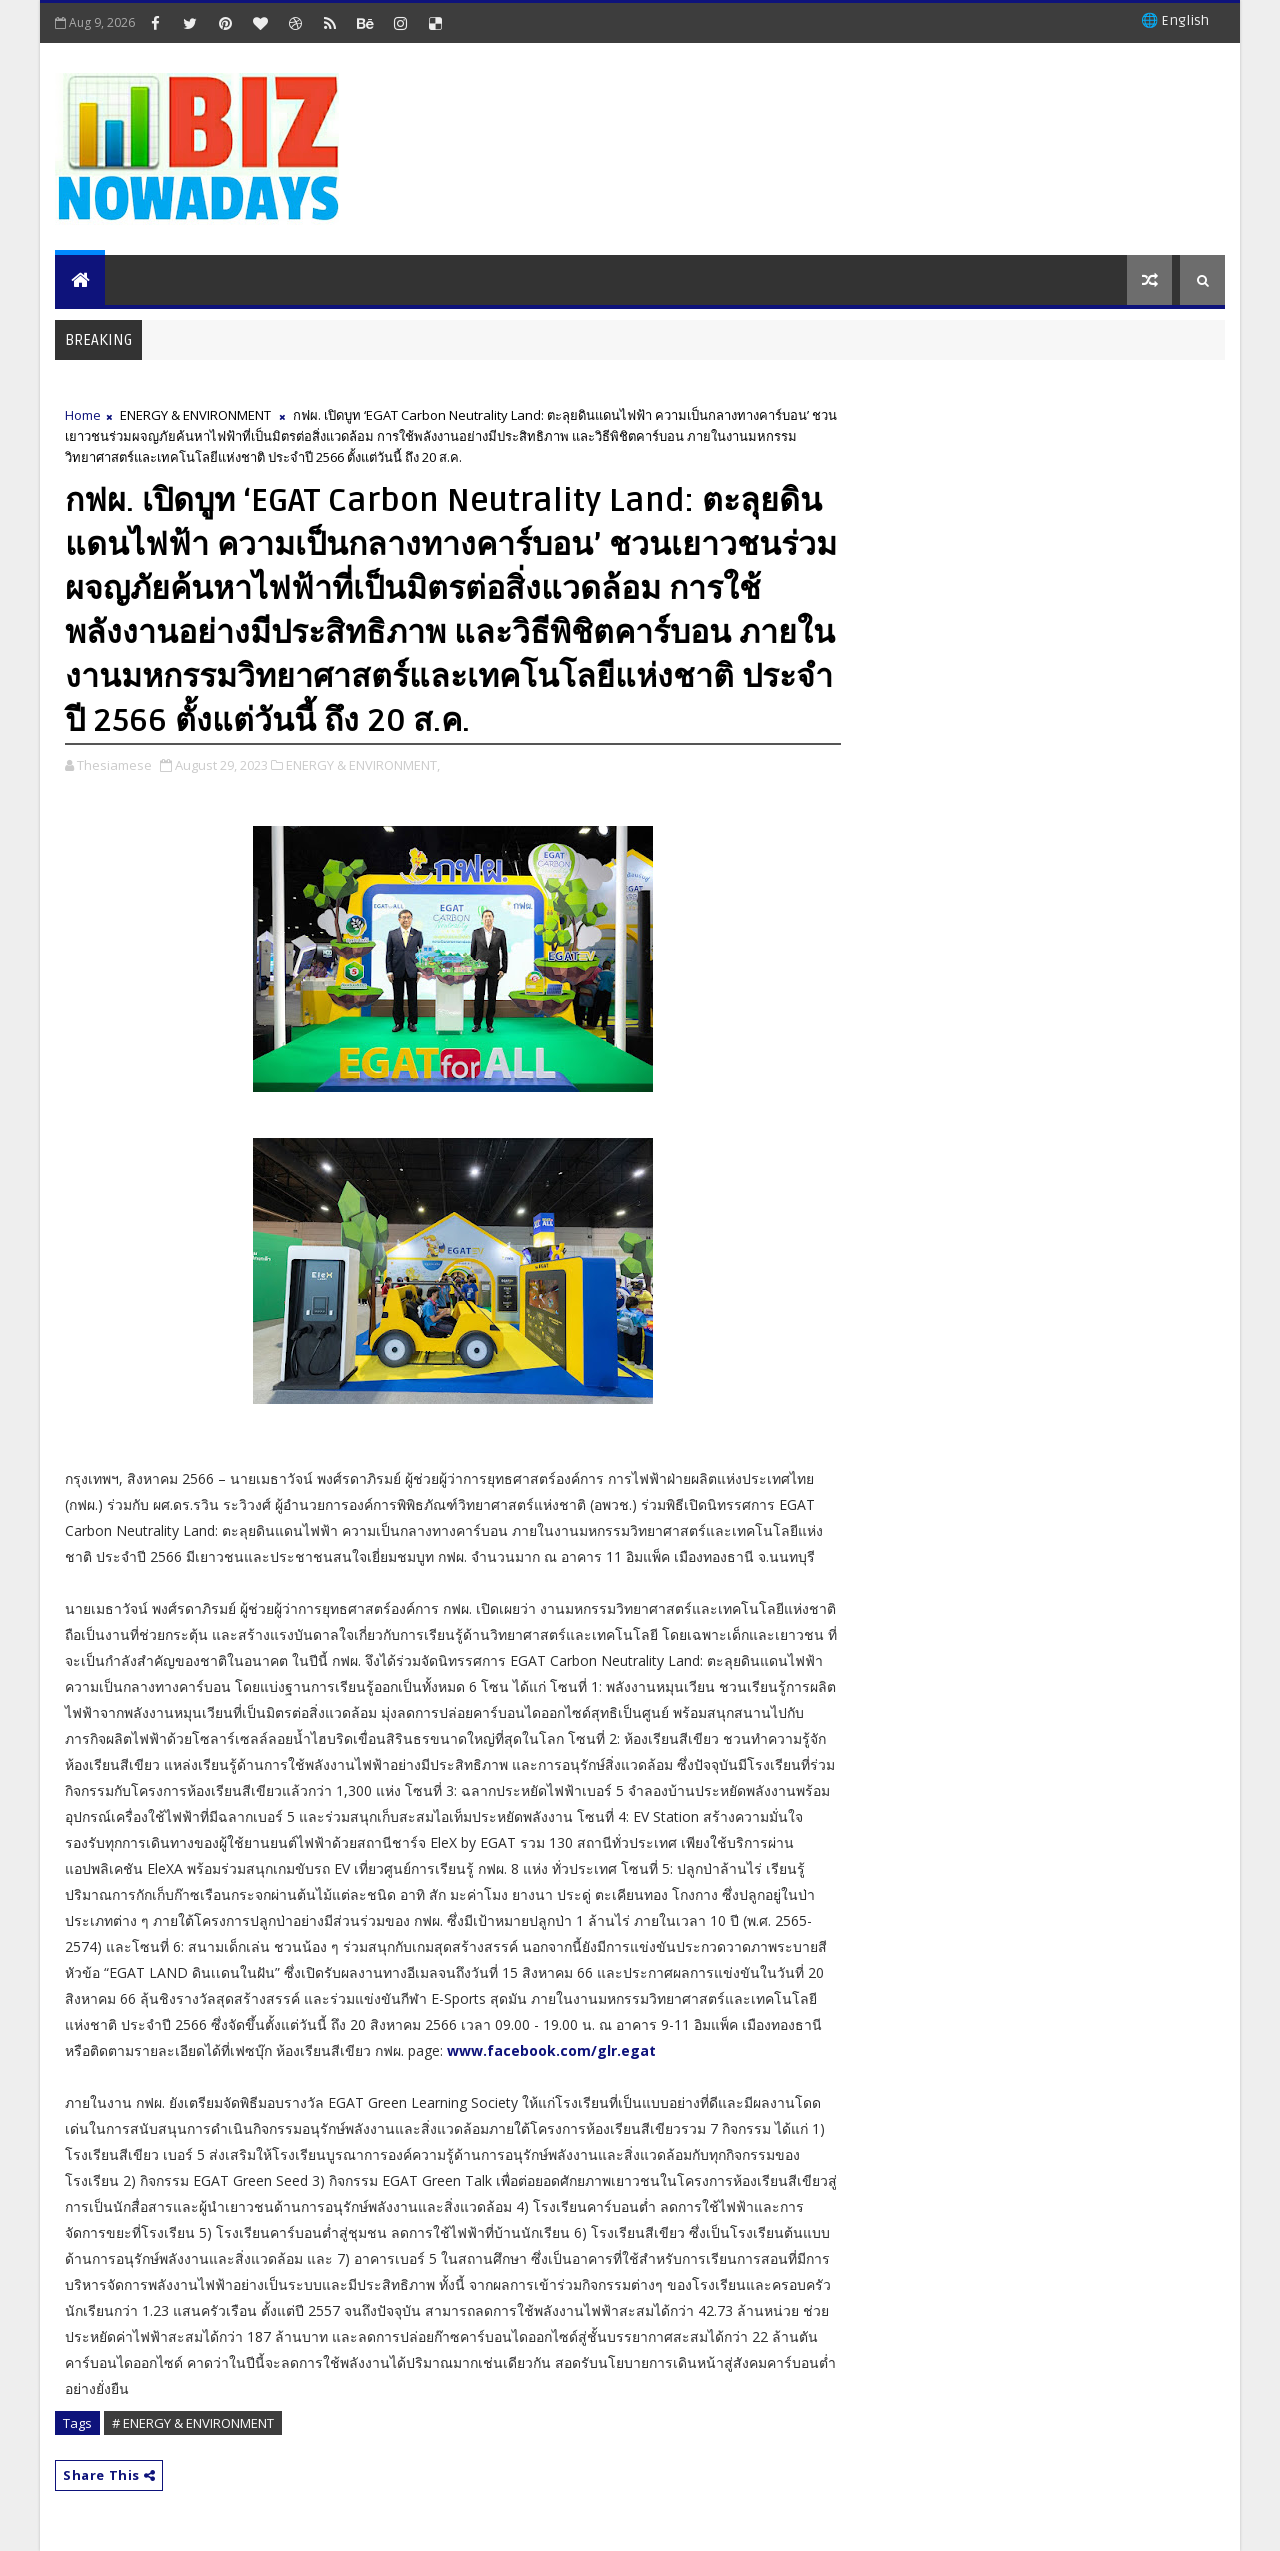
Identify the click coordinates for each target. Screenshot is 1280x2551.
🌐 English (1175, 20)
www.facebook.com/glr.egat (551, 2050)
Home (83, 415)
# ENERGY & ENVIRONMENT (193, 2423)
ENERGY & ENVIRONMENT (195, 415)
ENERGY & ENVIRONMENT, (363, 765)
